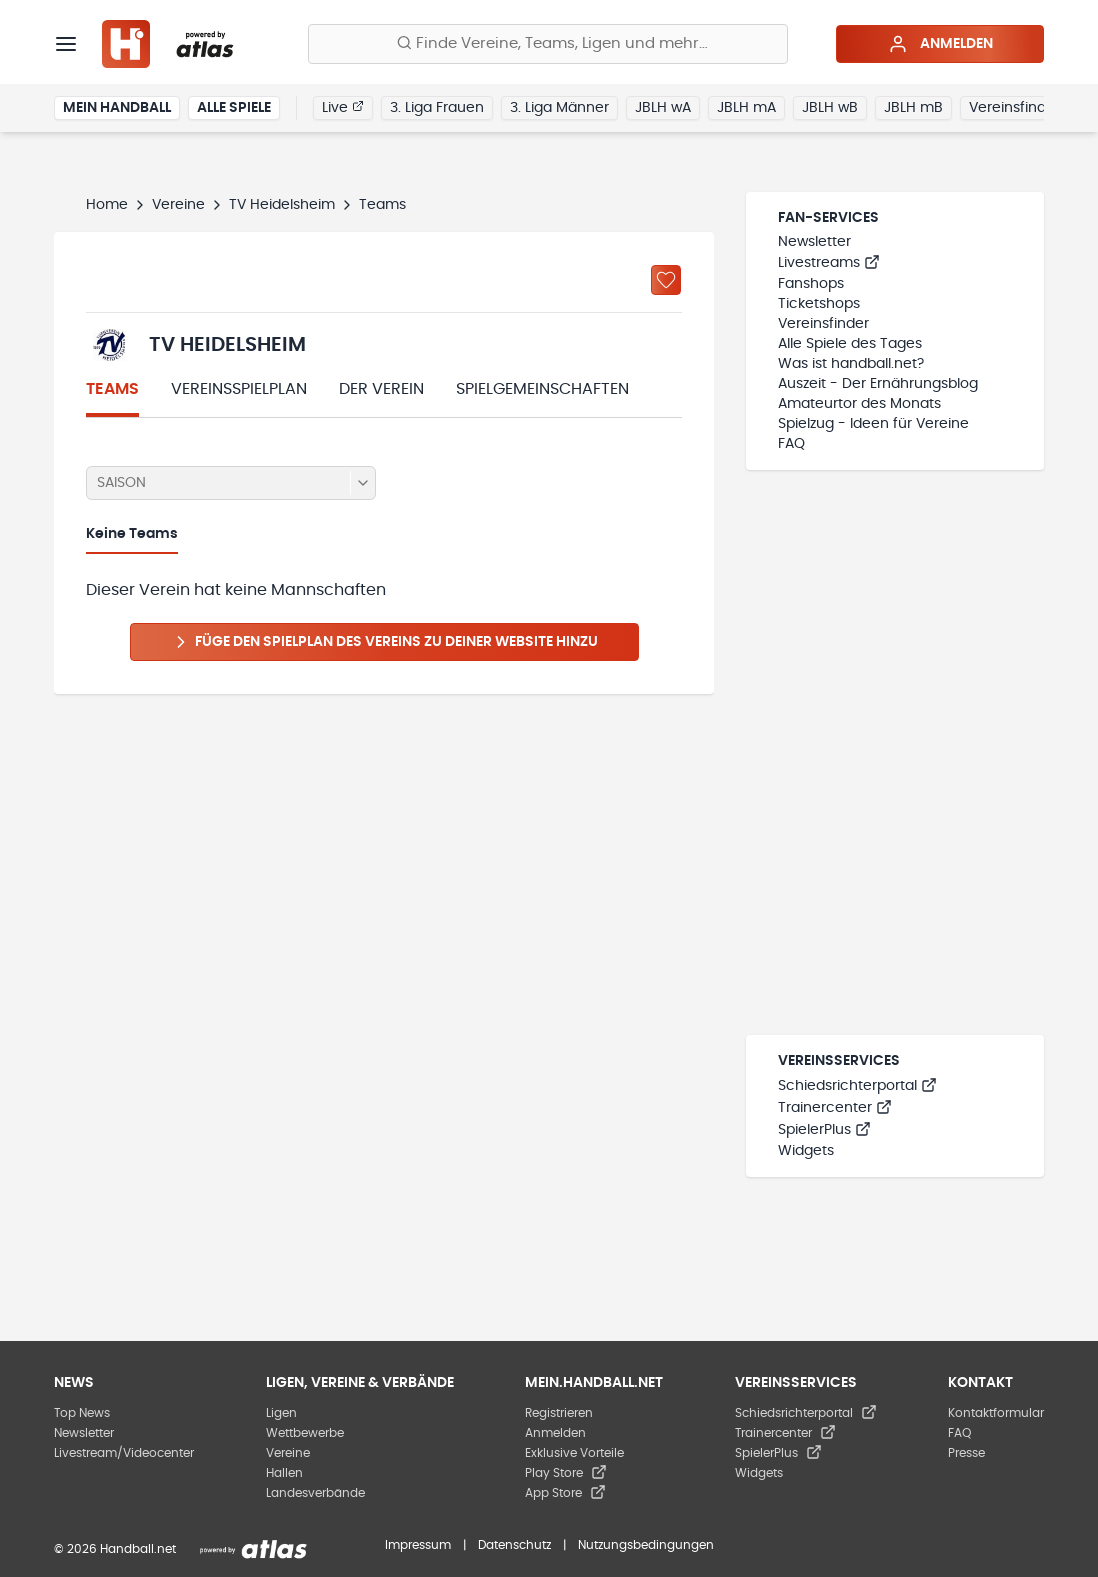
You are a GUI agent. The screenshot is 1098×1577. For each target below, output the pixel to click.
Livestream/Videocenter (124, 1453)
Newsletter (814, 242)
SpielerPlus (824, 1130)
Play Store (566, 1473)
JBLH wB (830, 108)
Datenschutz (514, 1545)
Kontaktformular (996, 1413)
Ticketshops (819, 304)
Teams (112, 389)
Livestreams (829, 263)
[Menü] (66, 44)
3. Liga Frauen (437, 108)
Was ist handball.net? (851, 364)
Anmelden (940, 44)
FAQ (791, 444)
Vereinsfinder (1014, 108)
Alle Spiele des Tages (850, 344)
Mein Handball (117, 108)
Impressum (418, 1545)
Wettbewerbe (305, 1433)
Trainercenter (835, 1108)
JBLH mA (746, 108)
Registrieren (559, 1413)
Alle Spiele (234, 108)
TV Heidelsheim (282, 205)
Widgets (806, 1151)
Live (343, 107)
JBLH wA (663, 108)
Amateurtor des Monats (859, 404)
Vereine (178, 205)
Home (107, 205)
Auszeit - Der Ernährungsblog (878, 384)
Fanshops (811, 284)
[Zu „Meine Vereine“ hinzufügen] (666, 280)
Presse (966, 1453)
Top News (82, 1413)
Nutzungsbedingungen (646, 1545)
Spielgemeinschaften (542, 389)
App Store (565, 1493)
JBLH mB (913, 108)
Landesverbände (315, 1493)
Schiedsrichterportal (857, 1086)
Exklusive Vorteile (574, 1453)
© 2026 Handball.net (115, 1549)
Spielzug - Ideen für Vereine (873, 424)
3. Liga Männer (559, 108)
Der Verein (381, 389)
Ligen (281, 1413)
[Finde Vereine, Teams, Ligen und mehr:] (548, 44)
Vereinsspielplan (239, 389)
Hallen (284, 1473)
